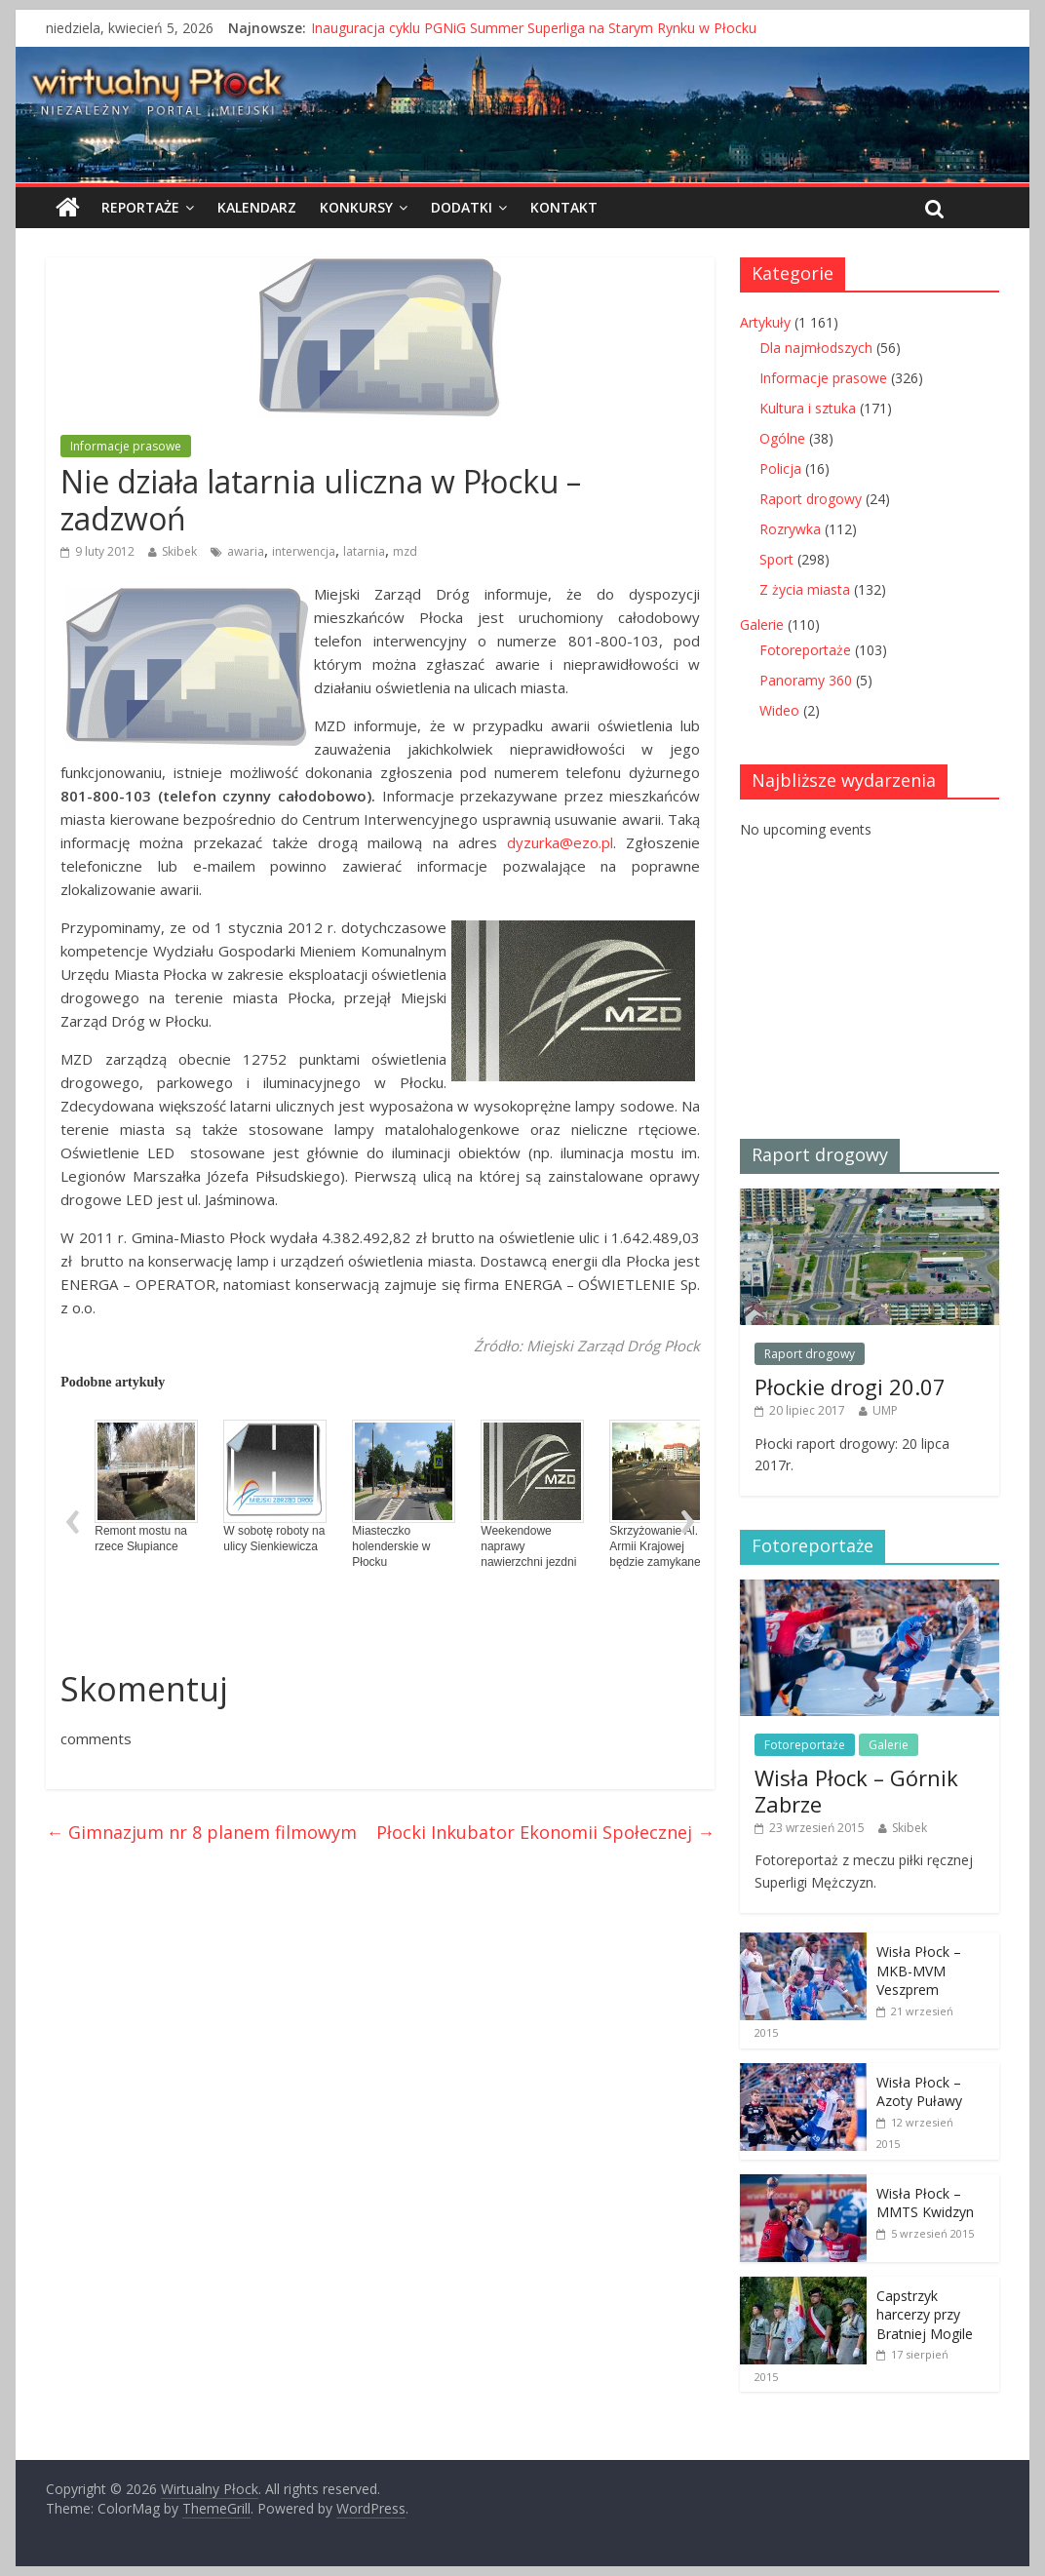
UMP (885, 1410)
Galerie (762, 624)
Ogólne (782, 438)
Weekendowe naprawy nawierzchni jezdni (532, 1494)
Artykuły (765, 322)
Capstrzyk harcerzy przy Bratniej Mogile (924, 2314)
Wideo (779, 710)
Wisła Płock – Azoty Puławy (919, 2092)
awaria (245, 551)
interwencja (303, 551)
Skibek (179, 551)
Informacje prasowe (125, 446)
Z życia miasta (804, 589)
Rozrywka (790, 529)
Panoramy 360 (805, 680)
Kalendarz (256, 207)
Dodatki (461, 207)
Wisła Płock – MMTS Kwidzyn (925, 2203)
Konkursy (356, 207)
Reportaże (140, 207)
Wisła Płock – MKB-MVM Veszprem (918, 1970)
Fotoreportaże (805, 650)
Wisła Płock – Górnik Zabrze (856, 1790)
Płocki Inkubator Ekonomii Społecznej (545, 1832)
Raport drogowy (810, 498)
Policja (780, 468)
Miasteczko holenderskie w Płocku (403, 1494)
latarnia (364, 551)
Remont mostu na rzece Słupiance (146, 1486)
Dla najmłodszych (815, 347)
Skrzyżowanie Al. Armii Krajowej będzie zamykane (661, 1494)
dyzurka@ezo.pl (560, 842)
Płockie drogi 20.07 (850, 1386)
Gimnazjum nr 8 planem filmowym (201, 1832)
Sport (776, 559)
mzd (405, 551)
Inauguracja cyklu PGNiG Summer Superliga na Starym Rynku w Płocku (533, 28)
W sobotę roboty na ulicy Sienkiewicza (275, 1486)
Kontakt (564, 207)
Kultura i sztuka (807, 408)
